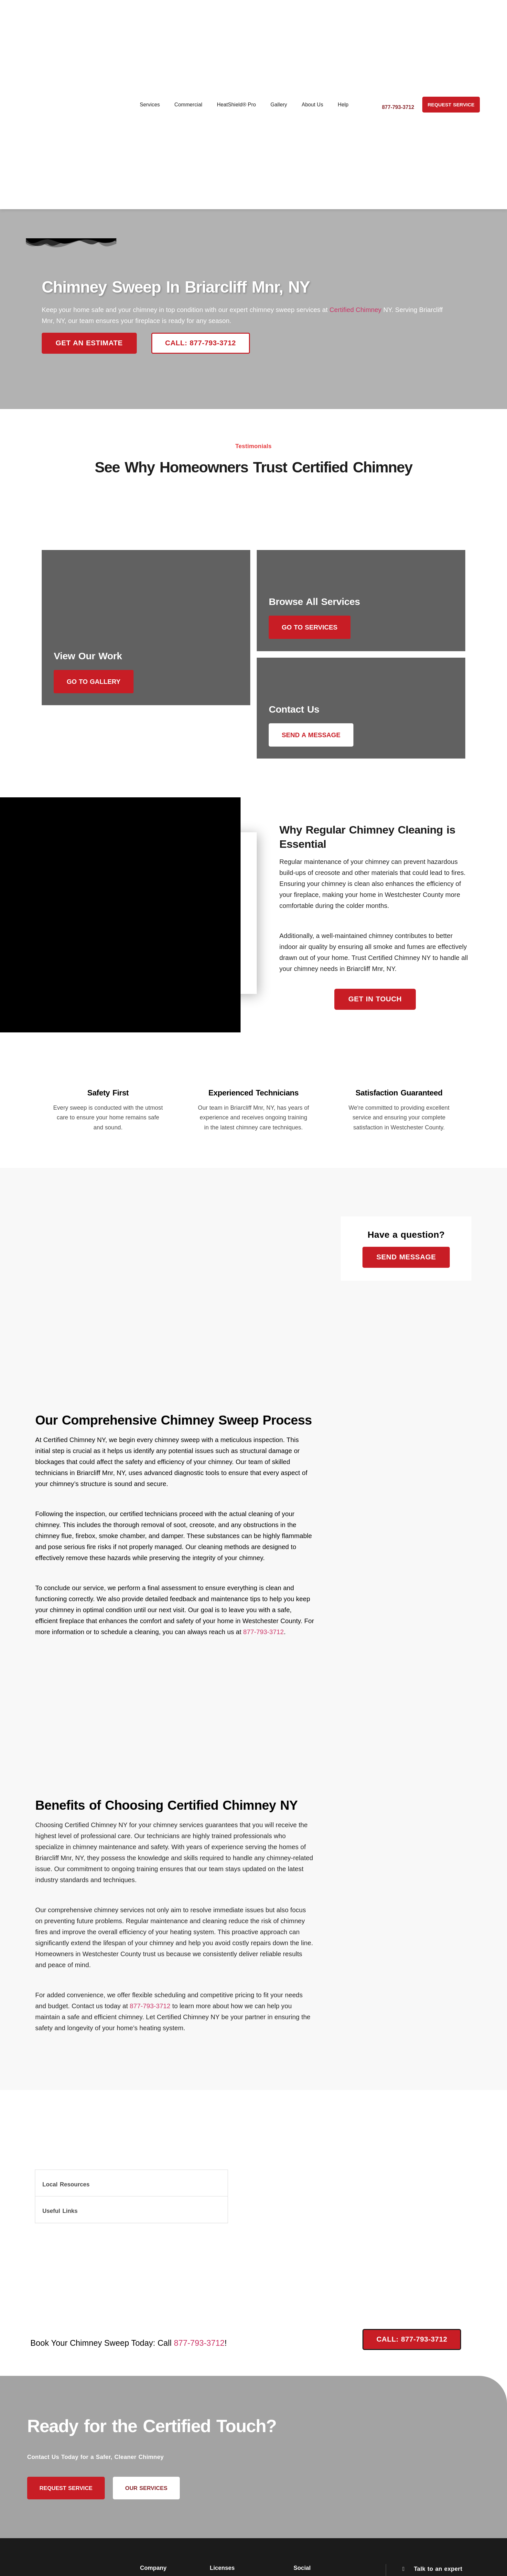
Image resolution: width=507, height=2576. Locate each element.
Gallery (279, 104)
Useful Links (60, 2219)
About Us (312, 104)
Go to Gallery (97, 738)
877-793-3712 (263, 1640)
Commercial (188, 104)
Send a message (315, 738)
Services (150, 104)
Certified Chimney (355, 309)
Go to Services (313, 627)
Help (343, 104)
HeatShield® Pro (236, 104)
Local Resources (66, 2193)
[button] (131, 2191)
